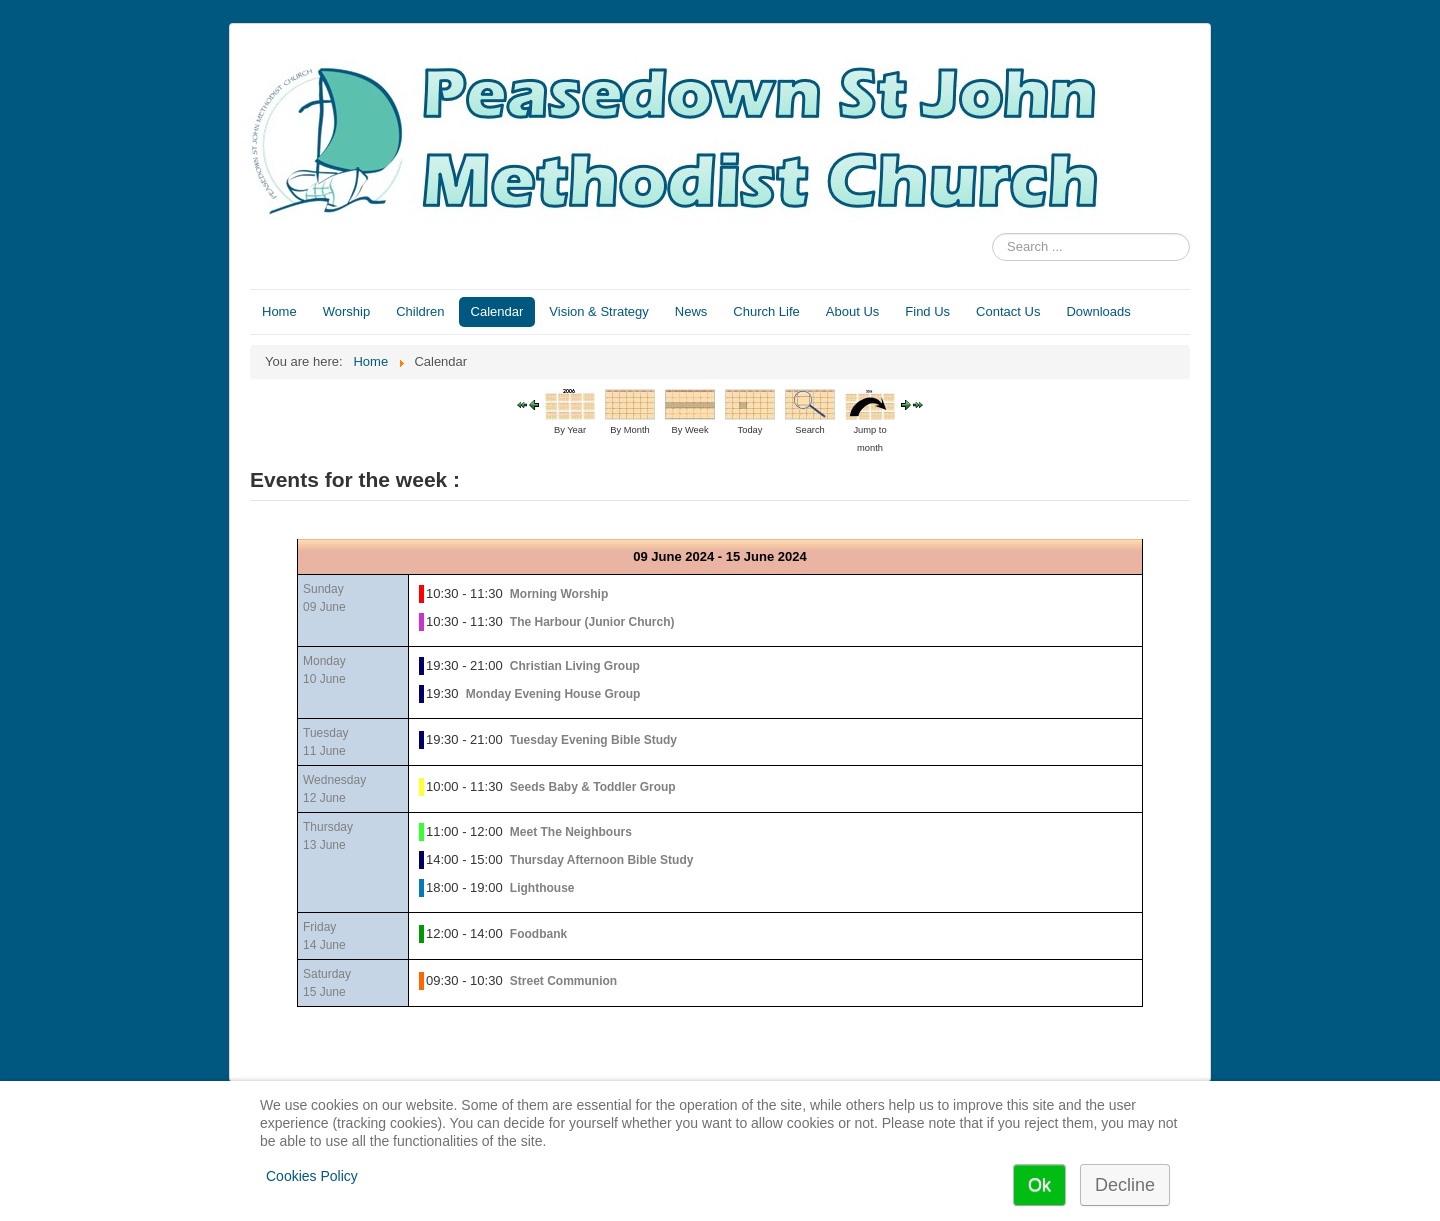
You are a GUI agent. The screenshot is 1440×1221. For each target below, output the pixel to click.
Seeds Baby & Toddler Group (593, 787)
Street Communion (563, 981)
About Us (852, 311)
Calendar (497, 311)
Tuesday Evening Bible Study (593, 740)
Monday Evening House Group (553, 694)
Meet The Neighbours (571, 832)
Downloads (1098, 311)
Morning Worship (559, 594)
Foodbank (538, 934)
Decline (1125, 1185)
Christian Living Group (575, 666)
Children (420, 311)
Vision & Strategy (598, 311)
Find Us (927, 311)
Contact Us (1008, 311)
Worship (346, 311)
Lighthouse (542, 888)
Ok (1039, 1185)
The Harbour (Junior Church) (592, 622)
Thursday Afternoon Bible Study (602, 860)
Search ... (992, 233)
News (691, 311)
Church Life (766, 311)
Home (279, 311)
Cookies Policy (312, 1176)
